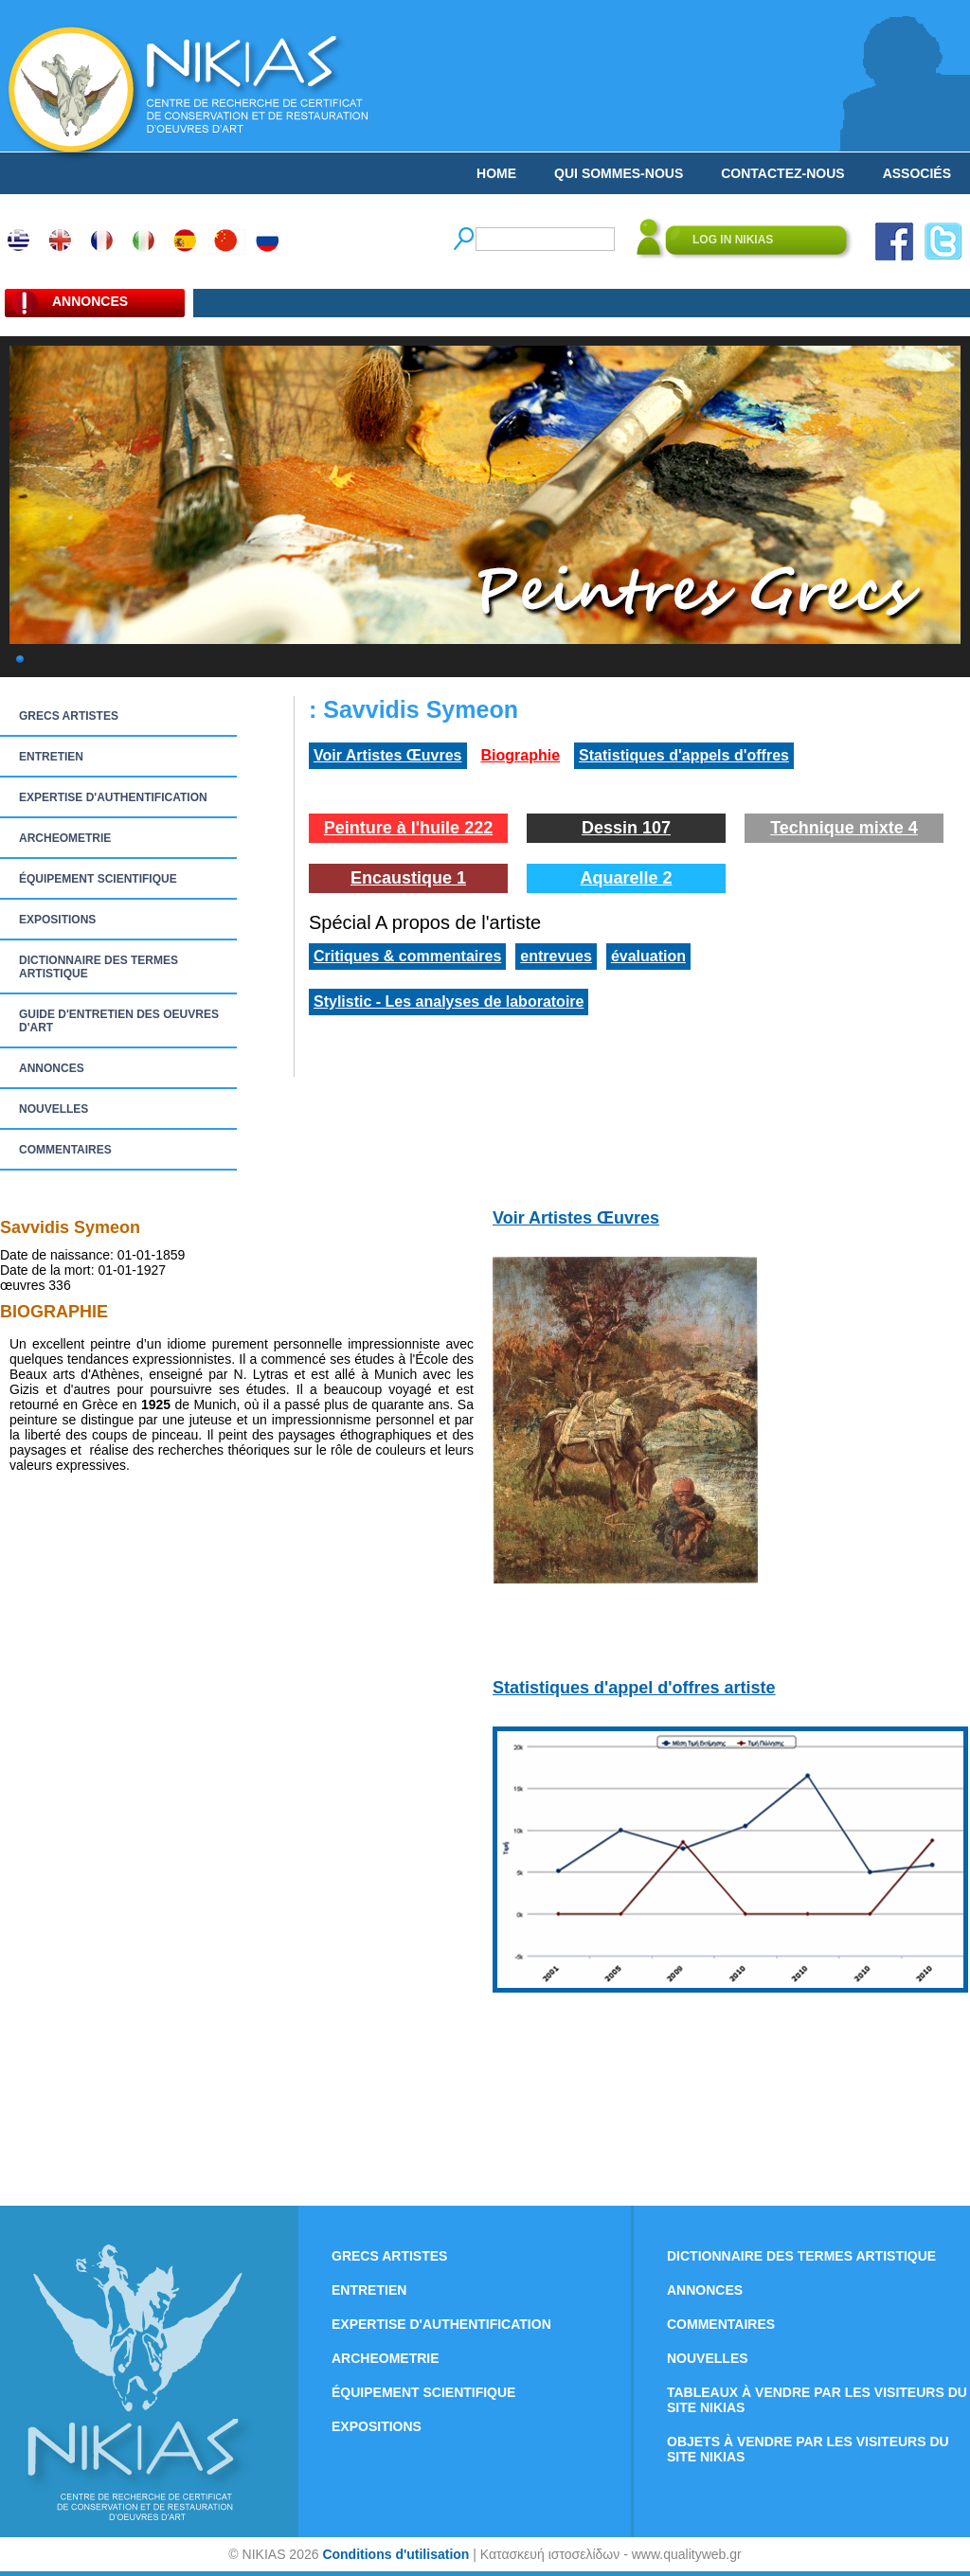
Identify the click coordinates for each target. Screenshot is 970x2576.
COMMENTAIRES (65, 1149)
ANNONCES (51, 1068)
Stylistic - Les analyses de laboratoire (449, 1001)
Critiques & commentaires (407, 956)
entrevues (556, 956)
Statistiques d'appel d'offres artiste (634, 1687)
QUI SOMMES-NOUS (618, 173)
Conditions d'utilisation (395, 2554)
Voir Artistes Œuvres (388, 755)
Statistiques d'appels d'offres (684, 755)
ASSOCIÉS (917, 173)
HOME (496, 173)
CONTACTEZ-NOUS (782, 173)
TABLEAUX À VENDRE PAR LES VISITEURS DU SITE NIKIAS (817, 2400)
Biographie (521, 755)
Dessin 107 (626, 827)
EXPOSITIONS (57, 919)
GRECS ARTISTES (68, 716)
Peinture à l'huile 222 (408, 827)
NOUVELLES (53, 1109)
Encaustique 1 (408, 877)
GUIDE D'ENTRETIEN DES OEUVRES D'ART (119, 1021)
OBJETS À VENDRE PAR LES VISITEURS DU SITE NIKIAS (808, 2449)
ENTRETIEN (51, 756)
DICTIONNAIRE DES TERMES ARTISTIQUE (98, 967)
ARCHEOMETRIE (65, 838)
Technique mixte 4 (844, 827)
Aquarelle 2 (626, 877)
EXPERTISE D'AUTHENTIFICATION (113, 797)
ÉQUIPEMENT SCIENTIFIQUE (98, 879)
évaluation (648, 956)
